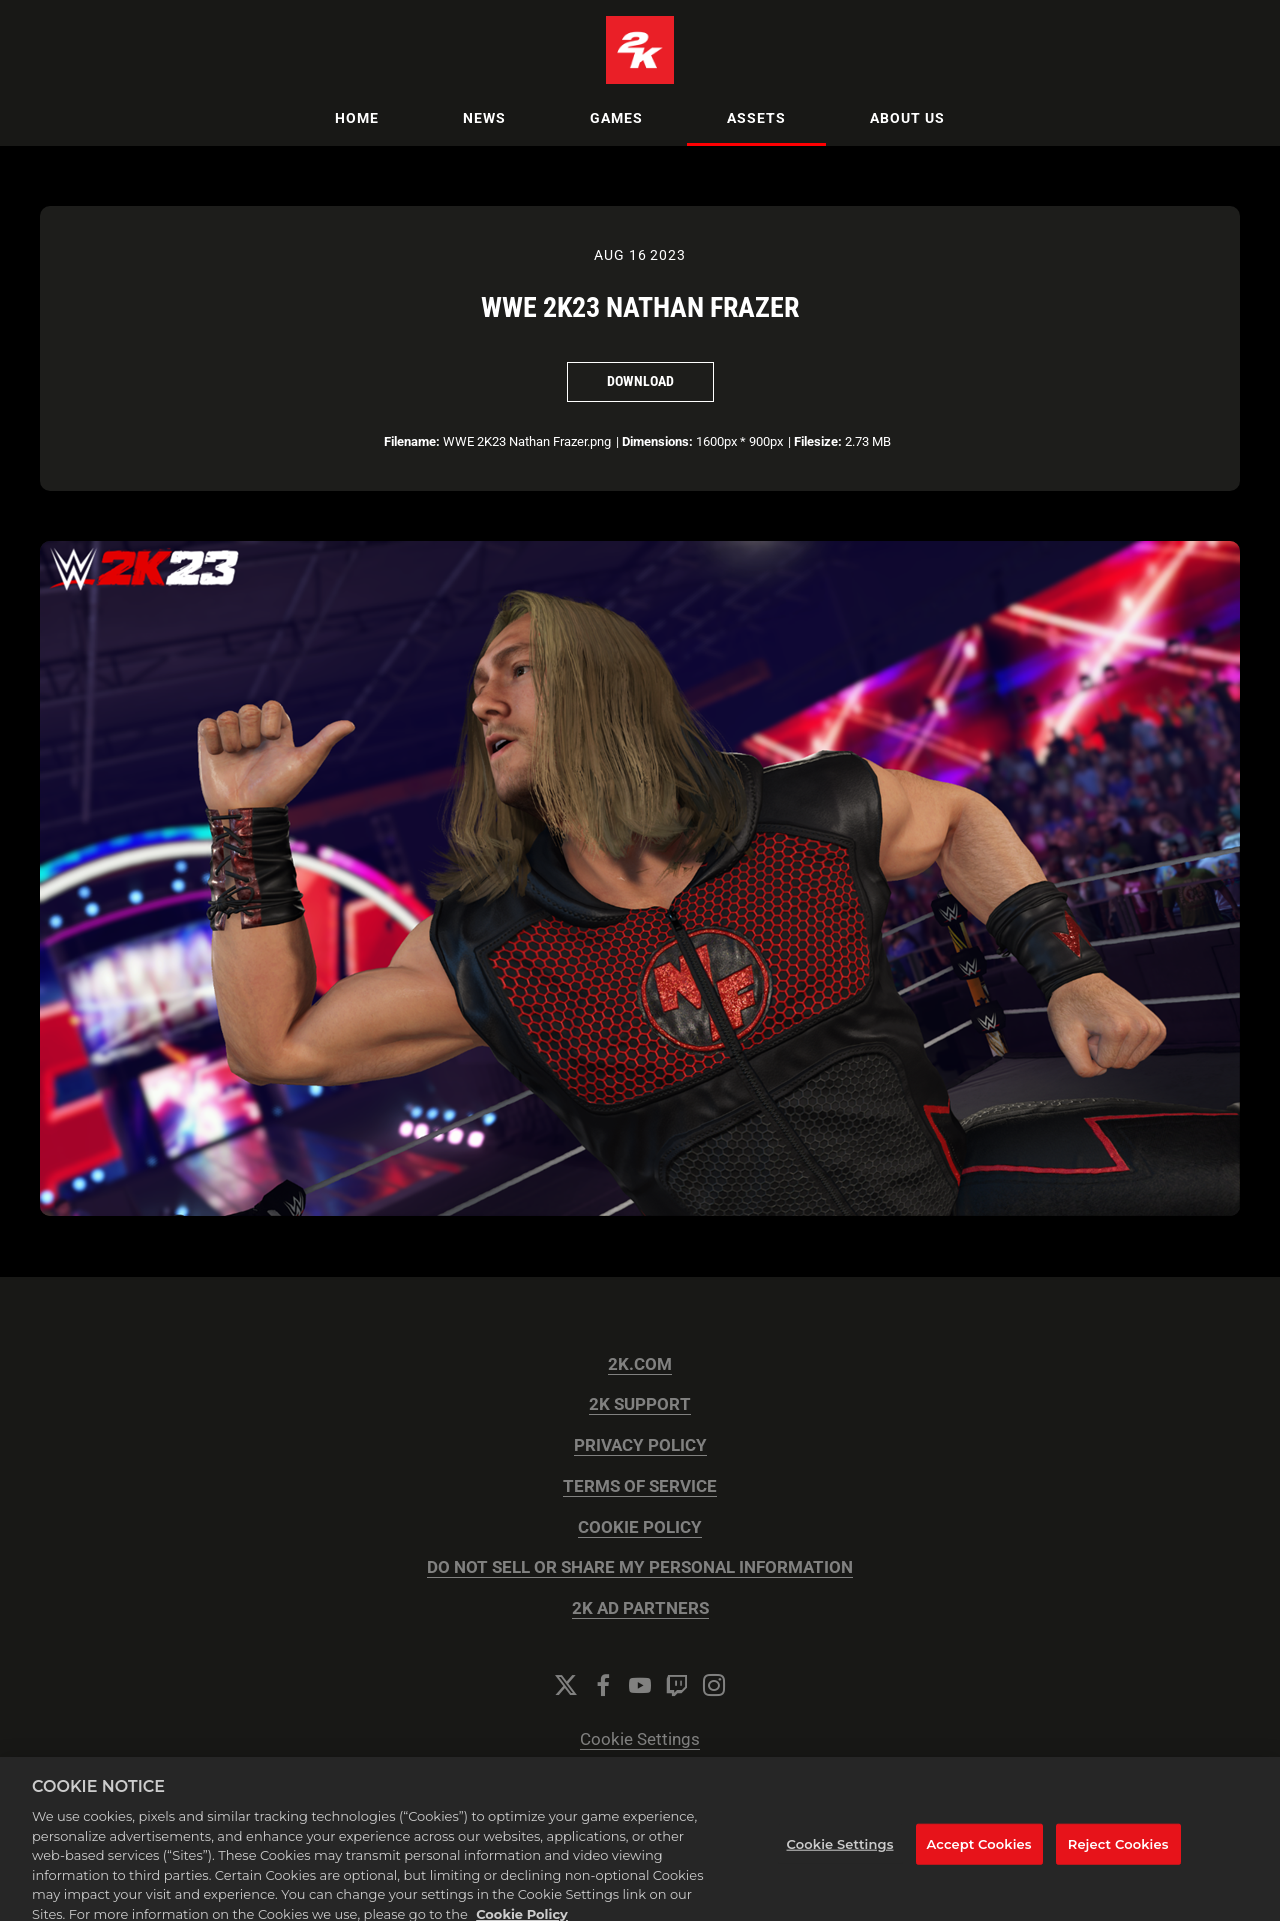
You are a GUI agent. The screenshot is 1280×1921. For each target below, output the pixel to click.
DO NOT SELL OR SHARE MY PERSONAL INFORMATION (640, 1567)
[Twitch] (677, 1685)
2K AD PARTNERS (640, 1608)
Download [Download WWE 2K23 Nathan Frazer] (640, 381)
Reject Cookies (1118, 1853)
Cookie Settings (640, 1739)
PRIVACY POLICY (640, 1445)
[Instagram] (714, 1685)
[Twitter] (566, 1685)
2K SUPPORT (640, 1404)
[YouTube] (640, 1685)
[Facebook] (603, 1685)
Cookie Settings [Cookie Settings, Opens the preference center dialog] (840, 1853)
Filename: (412, 441)
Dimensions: (657, 441)
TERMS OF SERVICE (640, 1486)
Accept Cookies (979, 1853)
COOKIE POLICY (640, 1527)
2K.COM (640, 1364)
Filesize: (818, 441)
